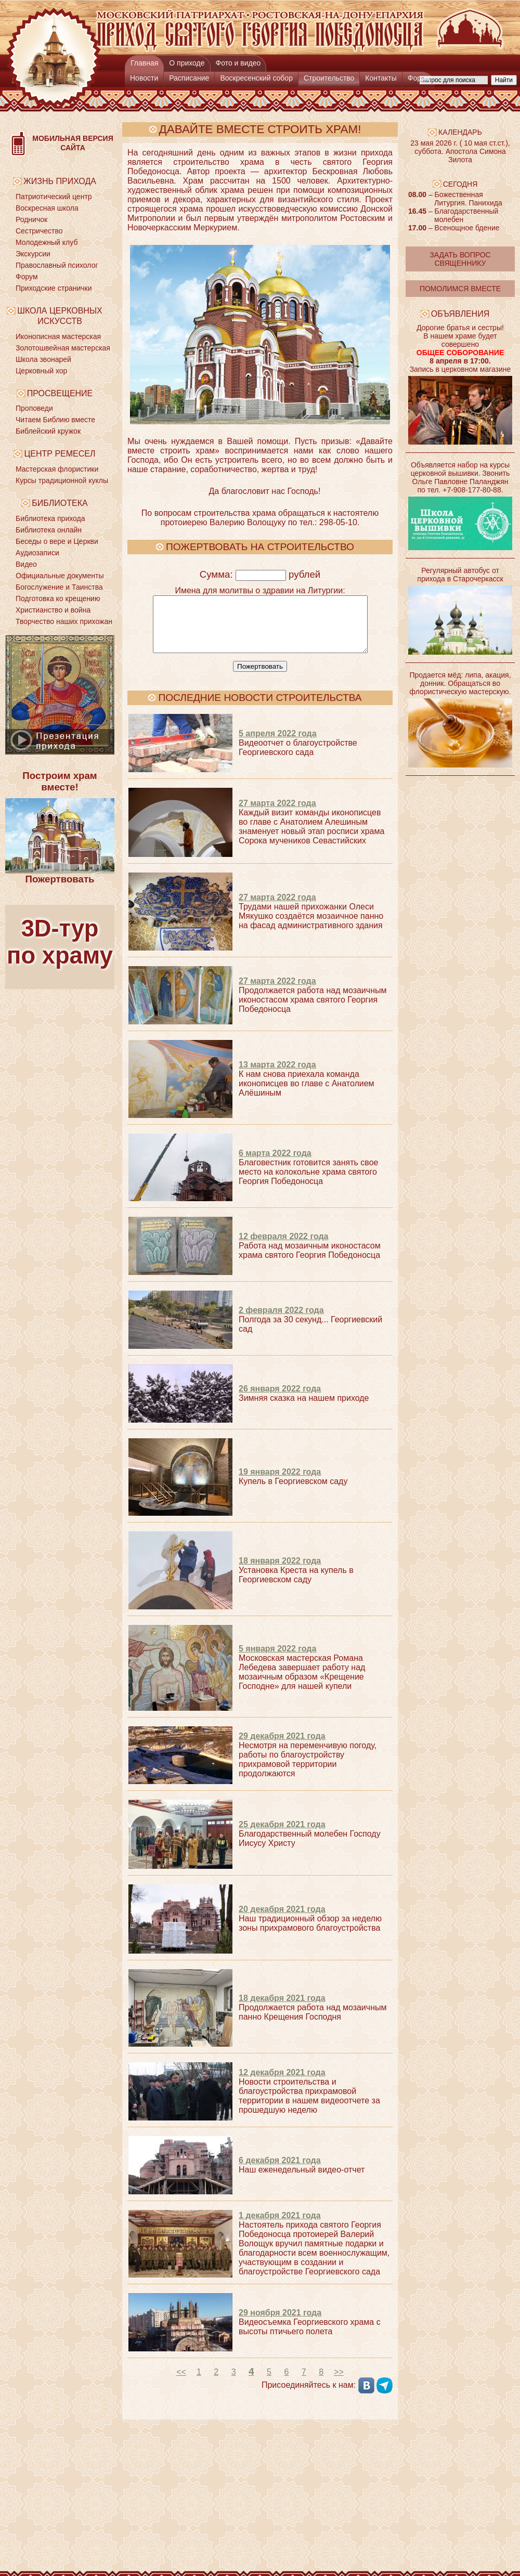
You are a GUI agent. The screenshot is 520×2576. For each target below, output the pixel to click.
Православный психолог (57, 265)
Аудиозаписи (37, 553)
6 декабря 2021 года (280, 2171)
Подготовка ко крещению (58, 598)
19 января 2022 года (280, 1482)
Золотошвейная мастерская (63, 348)
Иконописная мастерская (58, 336)
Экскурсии (33, 254)
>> (339, 2382)
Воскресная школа (47, 208)
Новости (144, 78)
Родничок (31, 219)
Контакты (380, 78)
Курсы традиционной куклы (62, 480)
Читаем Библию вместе (55, 419)
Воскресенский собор (256, 78)
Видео (26, 564)
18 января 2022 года (280, 1571)
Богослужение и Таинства (59, 587)
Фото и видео (238, 63)
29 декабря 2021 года (282, 1746)
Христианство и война (53, 610)
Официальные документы (59, 575)
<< (181, 2382)
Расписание (189, 78)
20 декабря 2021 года (282, 1920)
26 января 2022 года (280, 1399)
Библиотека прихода (50, 518)
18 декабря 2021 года (282, 2009)
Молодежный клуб (46, 242)
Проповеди (34, 408)
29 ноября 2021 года (280, 2323)
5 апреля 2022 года (278, 744)
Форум (419, 78)
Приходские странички (54, 288)
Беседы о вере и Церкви (57, 541)
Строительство (329, 78)
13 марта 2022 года (277, 1075)
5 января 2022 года (277, 1659)
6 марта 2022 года (275, 1164)
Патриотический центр (54, 196)
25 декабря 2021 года (282, 1835)
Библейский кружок (48, 431)
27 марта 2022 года (277, 814)
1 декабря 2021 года (280, 2226)
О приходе (186, 63)
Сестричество (39, 231)
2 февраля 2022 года (281, 1321)
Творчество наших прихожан (64, 621)
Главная (144, 63)
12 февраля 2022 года (284, 1247)
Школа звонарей (43, 359)
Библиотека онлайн (49, 530)
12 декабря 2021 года (282, 2083)
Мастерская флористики (57, 469)
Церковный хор (41, 371)
